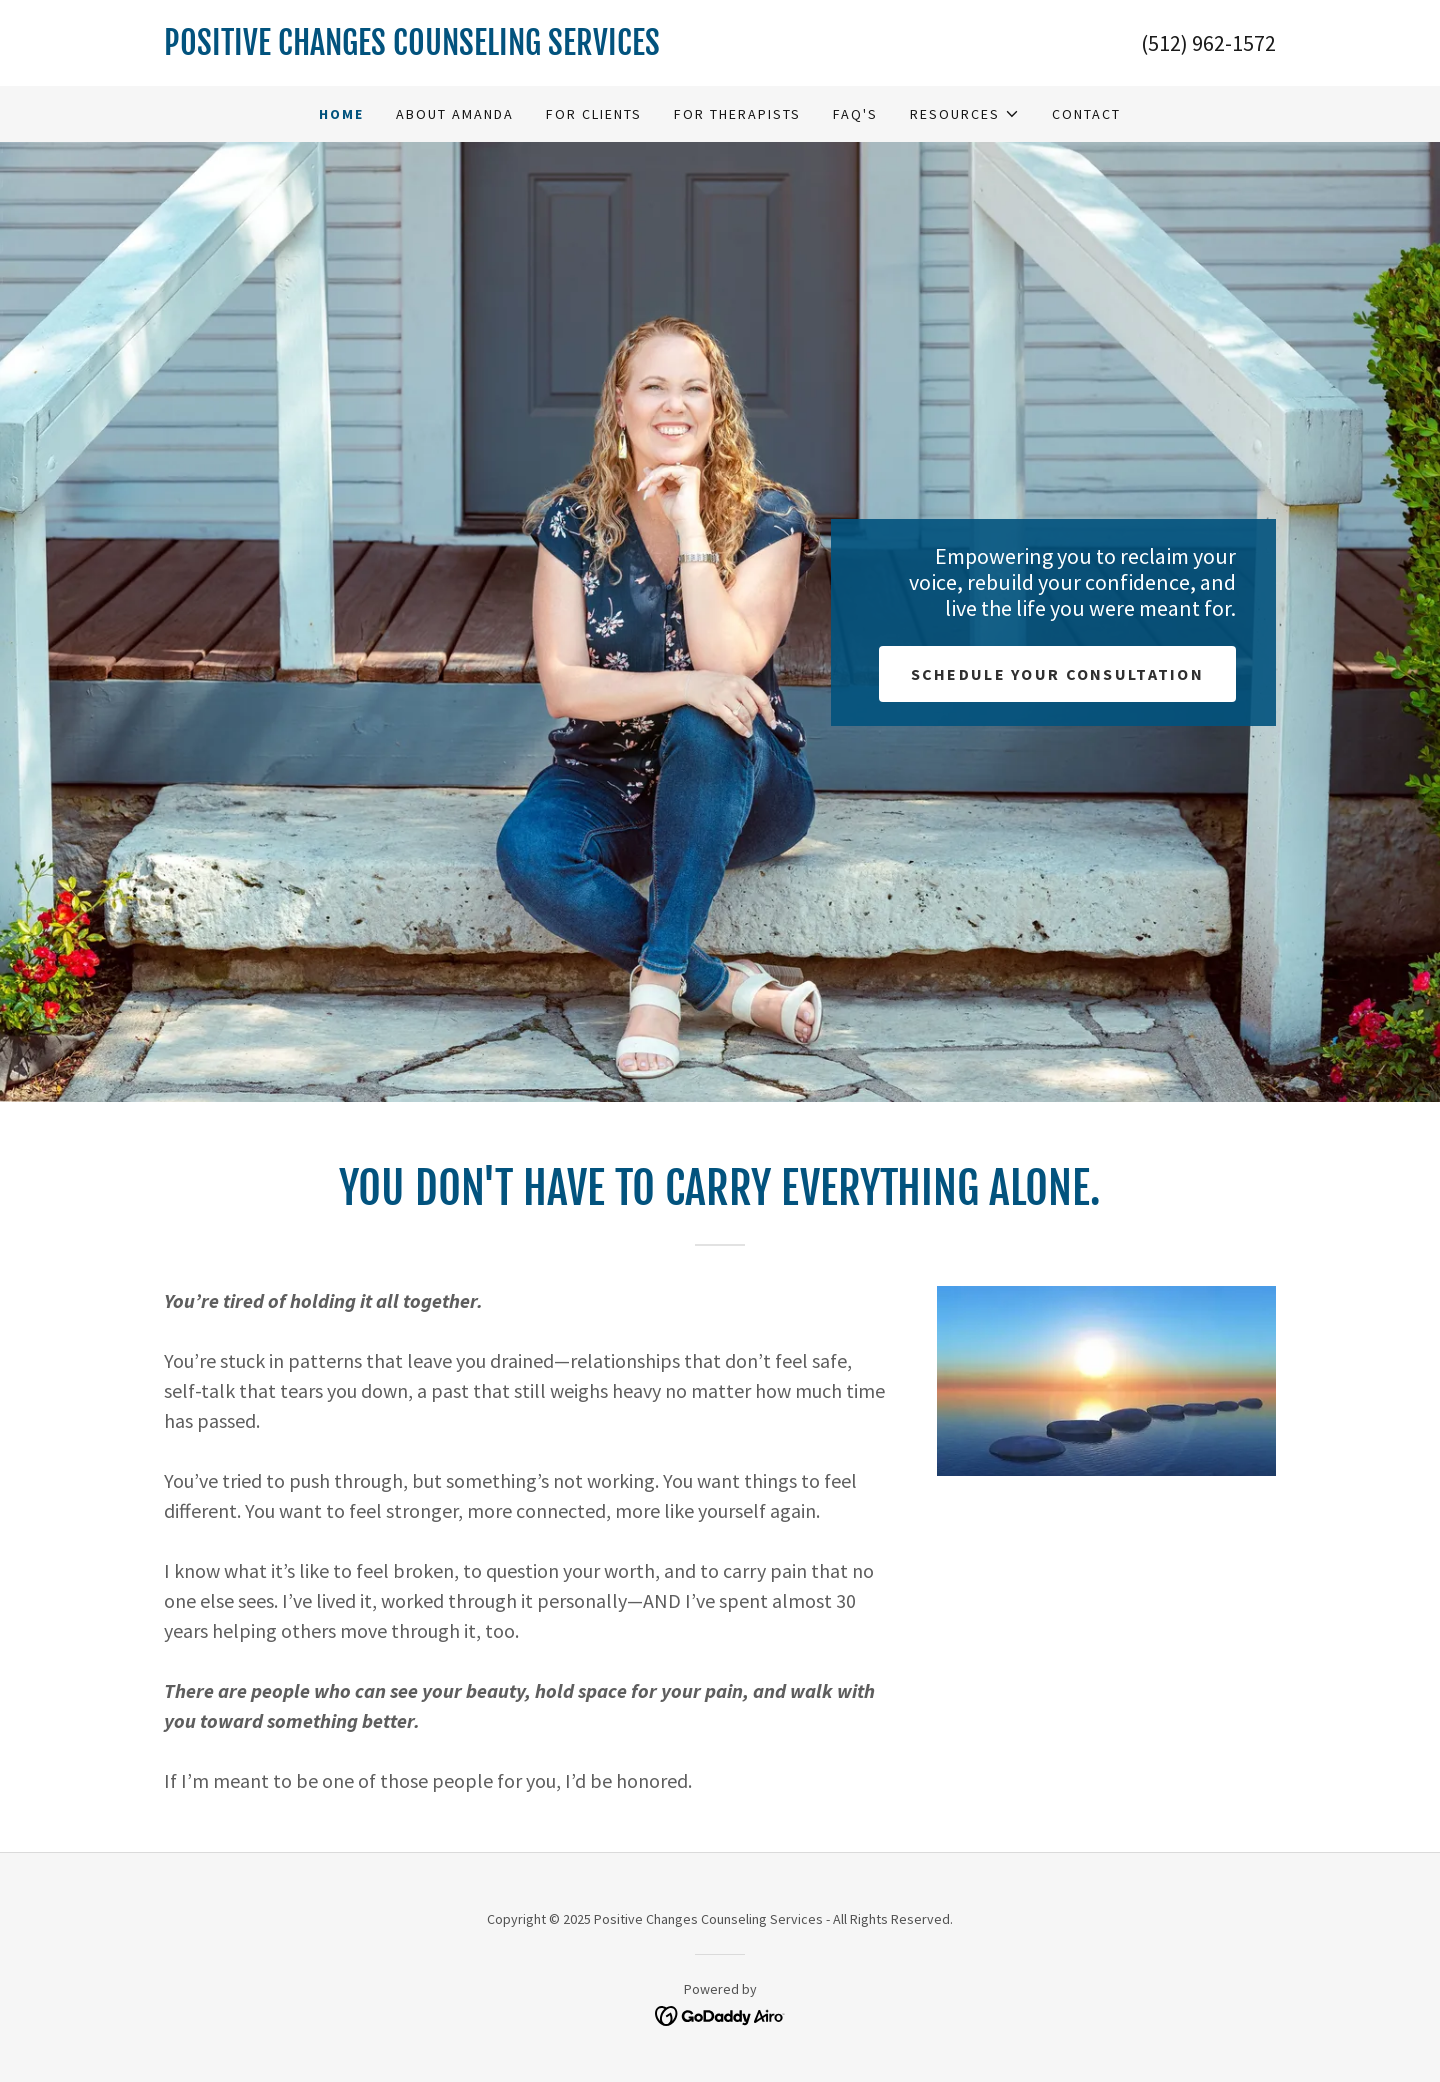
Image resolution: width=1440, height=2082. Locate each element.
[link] (442, 49)
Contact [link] (1086, 114)
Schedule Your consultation (1058, 674)
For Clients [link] (594, 114)
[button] (965, 114)
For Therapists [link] (737, 114)
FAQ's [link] (855, 114)
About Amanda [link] (455, 114)
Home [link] (341, 114)
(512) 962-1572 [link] (1208, 43)
